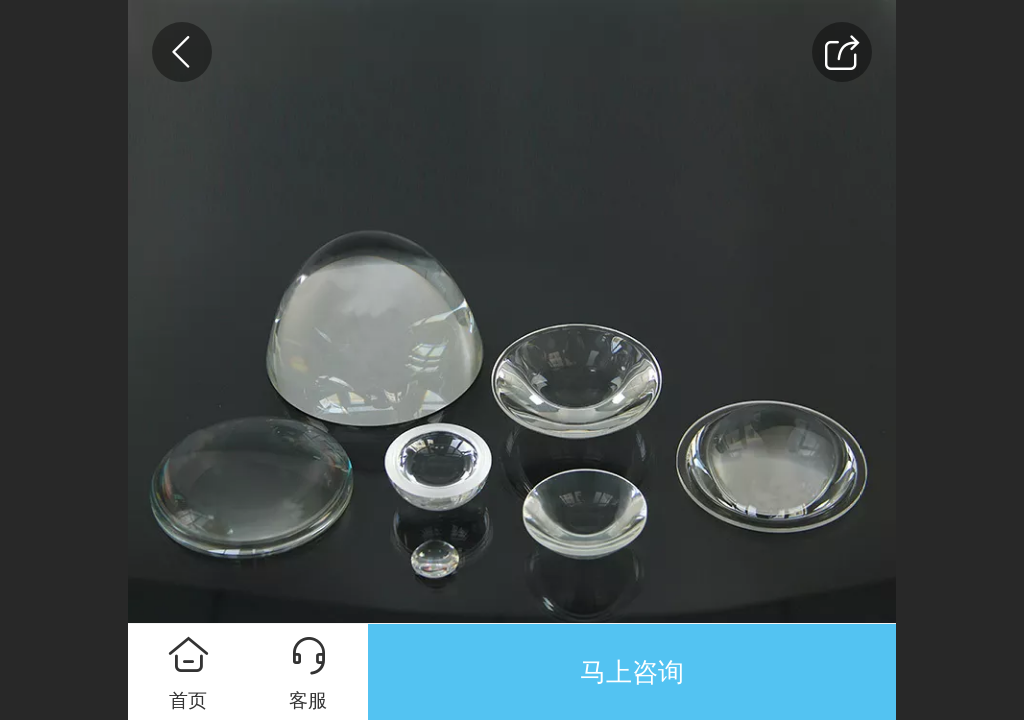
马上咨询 (632, 672)
